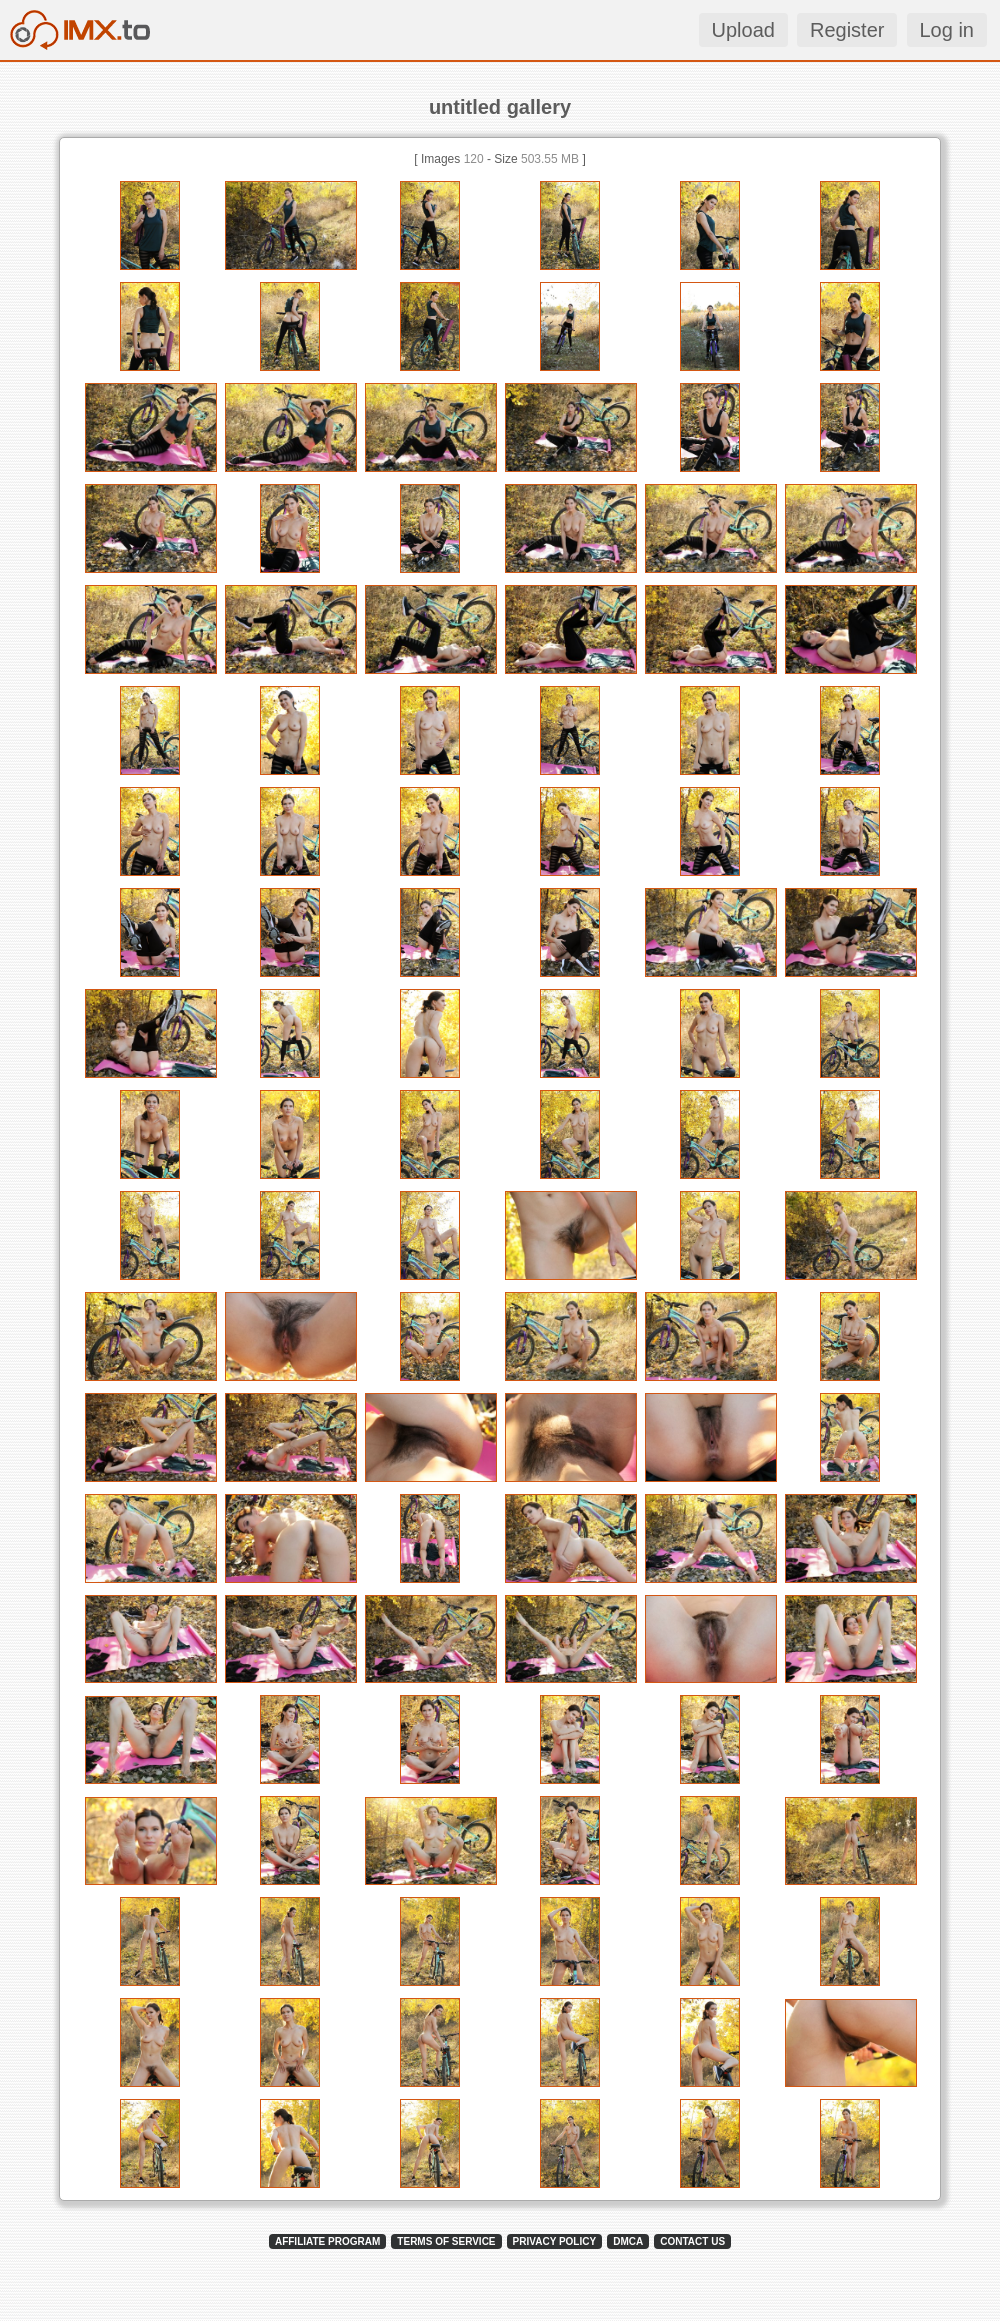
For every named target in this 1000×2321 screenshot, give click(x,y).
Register (847, 30)
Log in (947, 30)
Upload (743, 30)
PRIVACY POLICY (555, 2241)
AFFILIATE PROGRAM (327, 2241)
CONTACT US (692, 2241)
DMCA (628, 2241)
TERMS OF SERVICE (446, 2241)
